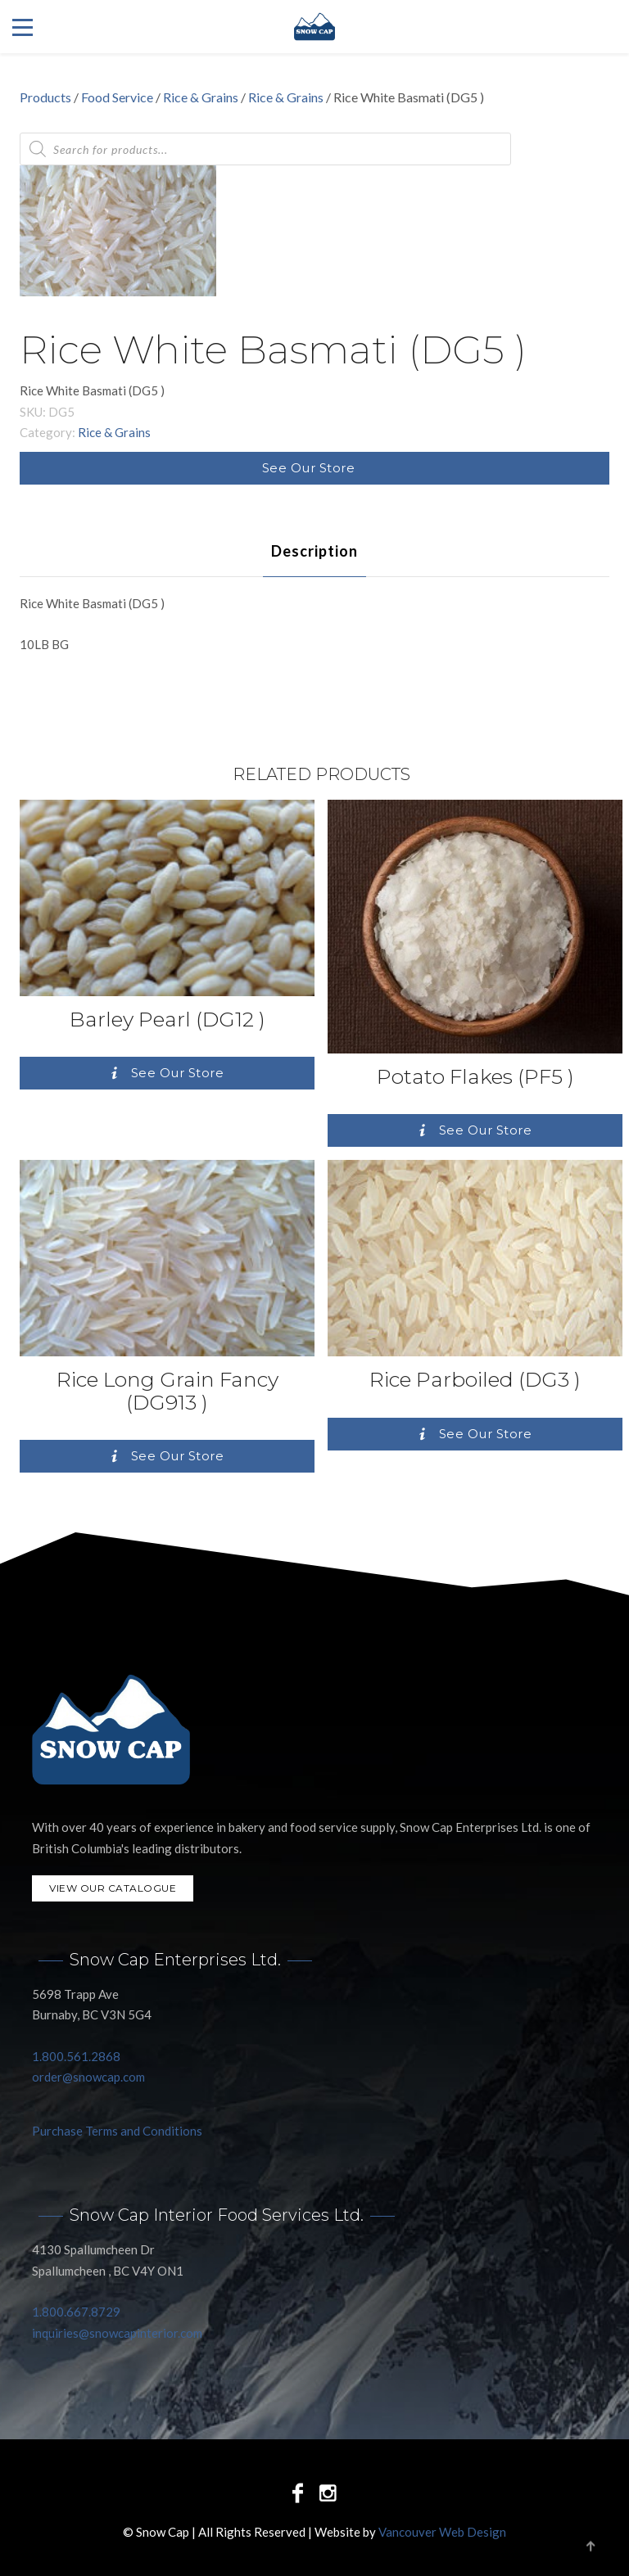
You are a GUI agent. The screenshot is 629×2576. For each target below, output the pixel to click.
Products (45, 97)
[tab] (314, 551)
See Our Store (308, 468)
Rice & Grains (200, 97)
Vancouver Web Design (442, 2531)
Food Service (117, 97)
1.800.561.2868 (76, 2056)
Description (314, 551)
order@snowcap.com (88, 2076)
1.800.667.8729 (76, 2311)
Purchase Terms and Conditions (117, 2130)
